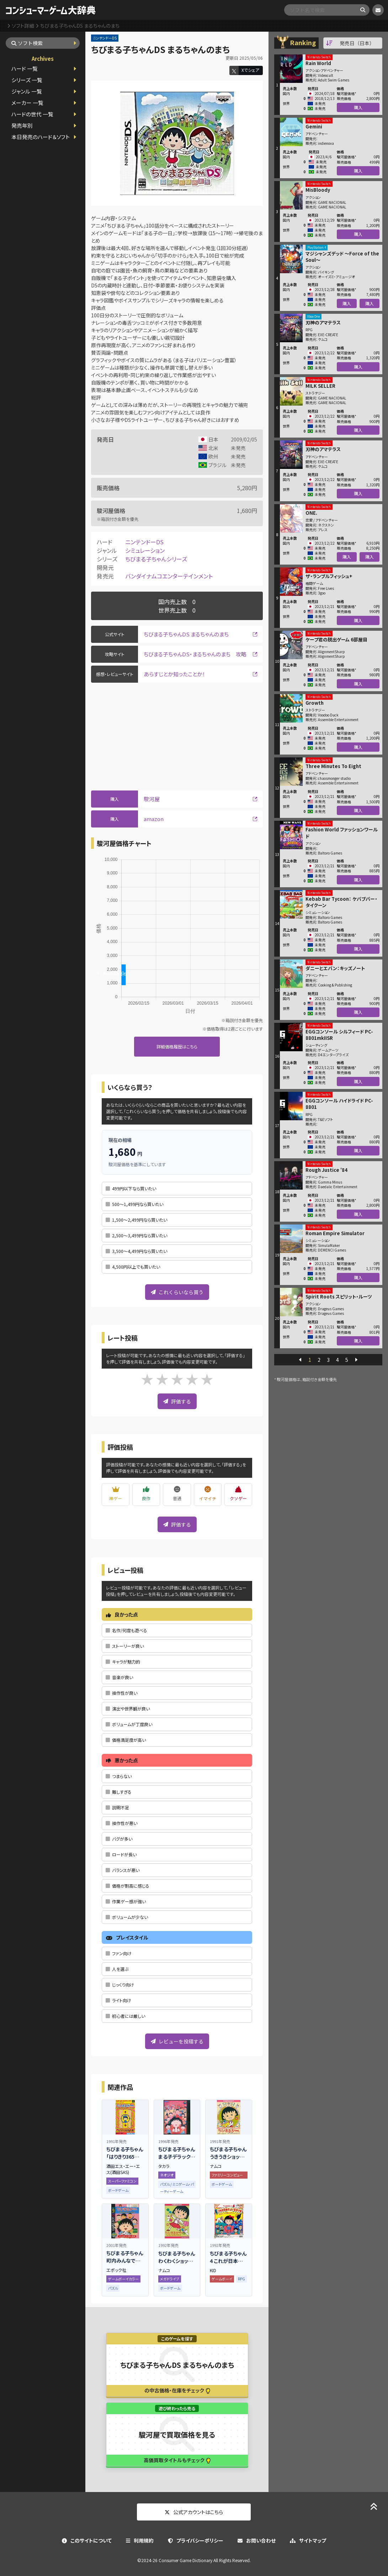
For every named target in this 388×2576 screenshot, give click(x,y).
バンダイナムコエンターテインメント (169, 576)
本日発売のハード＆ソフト (40, 137)
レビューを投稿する (177, 2041)
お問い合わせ (257, 2540)
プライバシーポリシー (195, 2540)
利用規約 (140, 2540)
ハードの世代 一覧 (32, 114)
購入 (358, 107)
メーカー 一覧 (27, 102)
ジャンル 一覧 (26, 91)
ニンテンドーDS (144, 542)
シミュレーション (145, 550)
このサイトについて (87, 2540)
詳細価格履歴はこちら (176, 1046)
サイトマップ (308, 2540)
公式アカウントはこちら (194, 2512)
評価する (177, 1401)
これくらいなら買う (177, 1292)
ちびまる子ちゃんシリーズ (156, 559)
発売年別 (22, 125)
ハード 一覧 (24, 68)
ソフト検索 (27, 43)
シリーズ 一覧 (26, 80)
